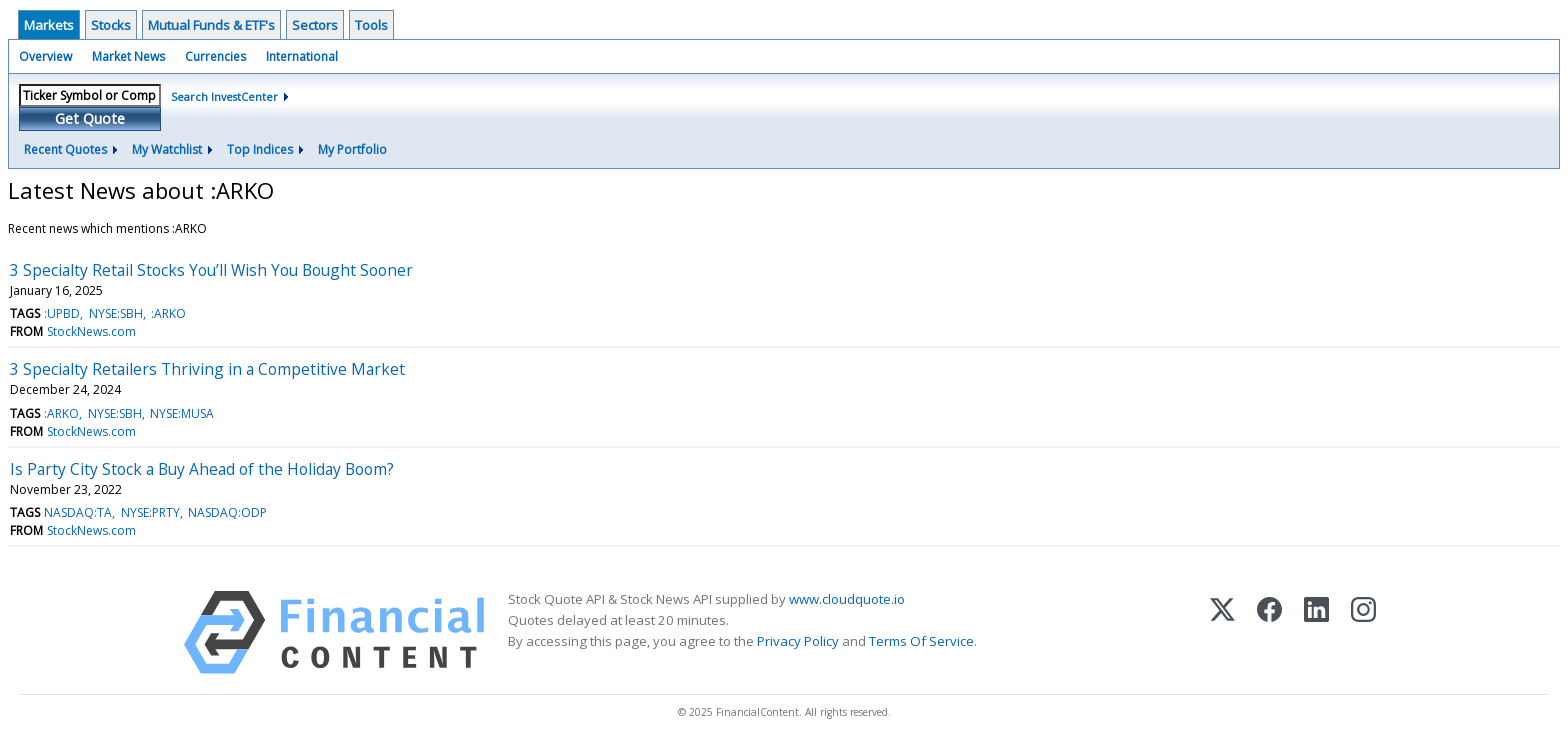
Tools (371, 25)
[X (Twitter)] (1222, 632)
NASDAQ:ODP (227, 512)
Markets (49, 25)
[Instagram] (1363, 632)
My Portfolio (352, 149)
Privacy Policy (798, 641)
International (302, 56)
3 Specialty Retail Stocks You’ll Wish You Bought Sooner (211, 270)
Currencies (215, 56)
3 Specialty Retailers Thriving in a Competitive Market (207, 369)
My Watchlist (167, 149)
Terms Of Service (921, 641)
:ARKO (168, 313)
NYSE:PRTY (150, 512)
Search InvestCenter (224, 96)
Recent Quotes (65, 149)
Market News (128, 56)
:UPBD (62, 313)
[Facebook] (1269, 632)
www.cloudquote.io (847, 599)
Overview (45, 56)
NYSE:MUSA (182, 413)
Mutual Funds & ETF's (211, 25)
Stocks (111, 25)
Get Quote (90, 118)
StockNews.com (91, 331)
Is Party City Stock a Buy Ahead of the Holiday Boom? (202, 469)
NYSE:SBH (116, 313)
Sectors (315, 25)
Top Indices (260, 149)
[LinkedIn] (1316, 632)
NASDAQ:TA (78, 512)
